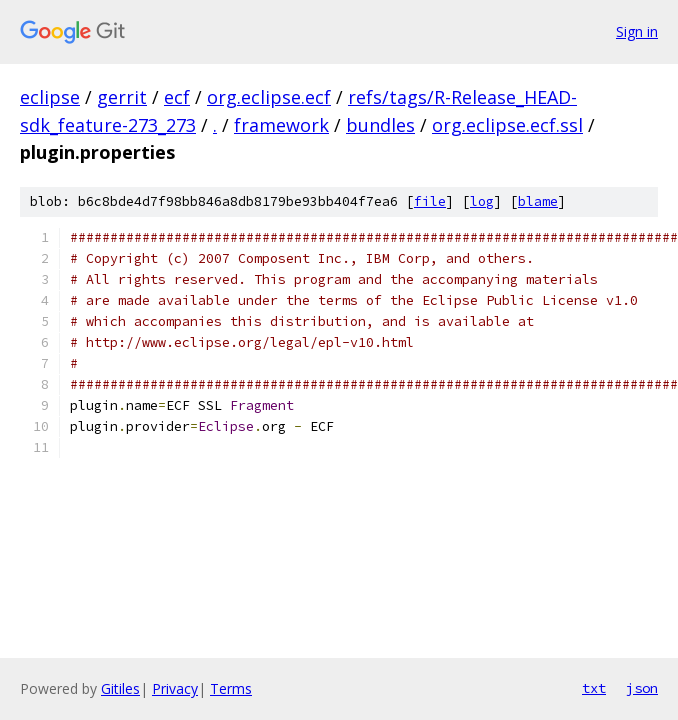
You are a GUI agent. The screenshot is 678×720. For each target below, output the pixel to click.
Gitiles (120, 688)
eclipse (50, 97)
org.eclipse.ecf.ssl (507, 125)
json (642, 688)
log (482, 201)
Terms (231, 688)
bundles (380, 125)
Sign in (637, 31)
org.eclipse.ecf (269, 97)
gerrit (122, 97)
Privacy (175, 688)
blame (538, 201)
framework (281, 125)
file (430, 201)
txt (594, 688)
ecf (177, 97)
